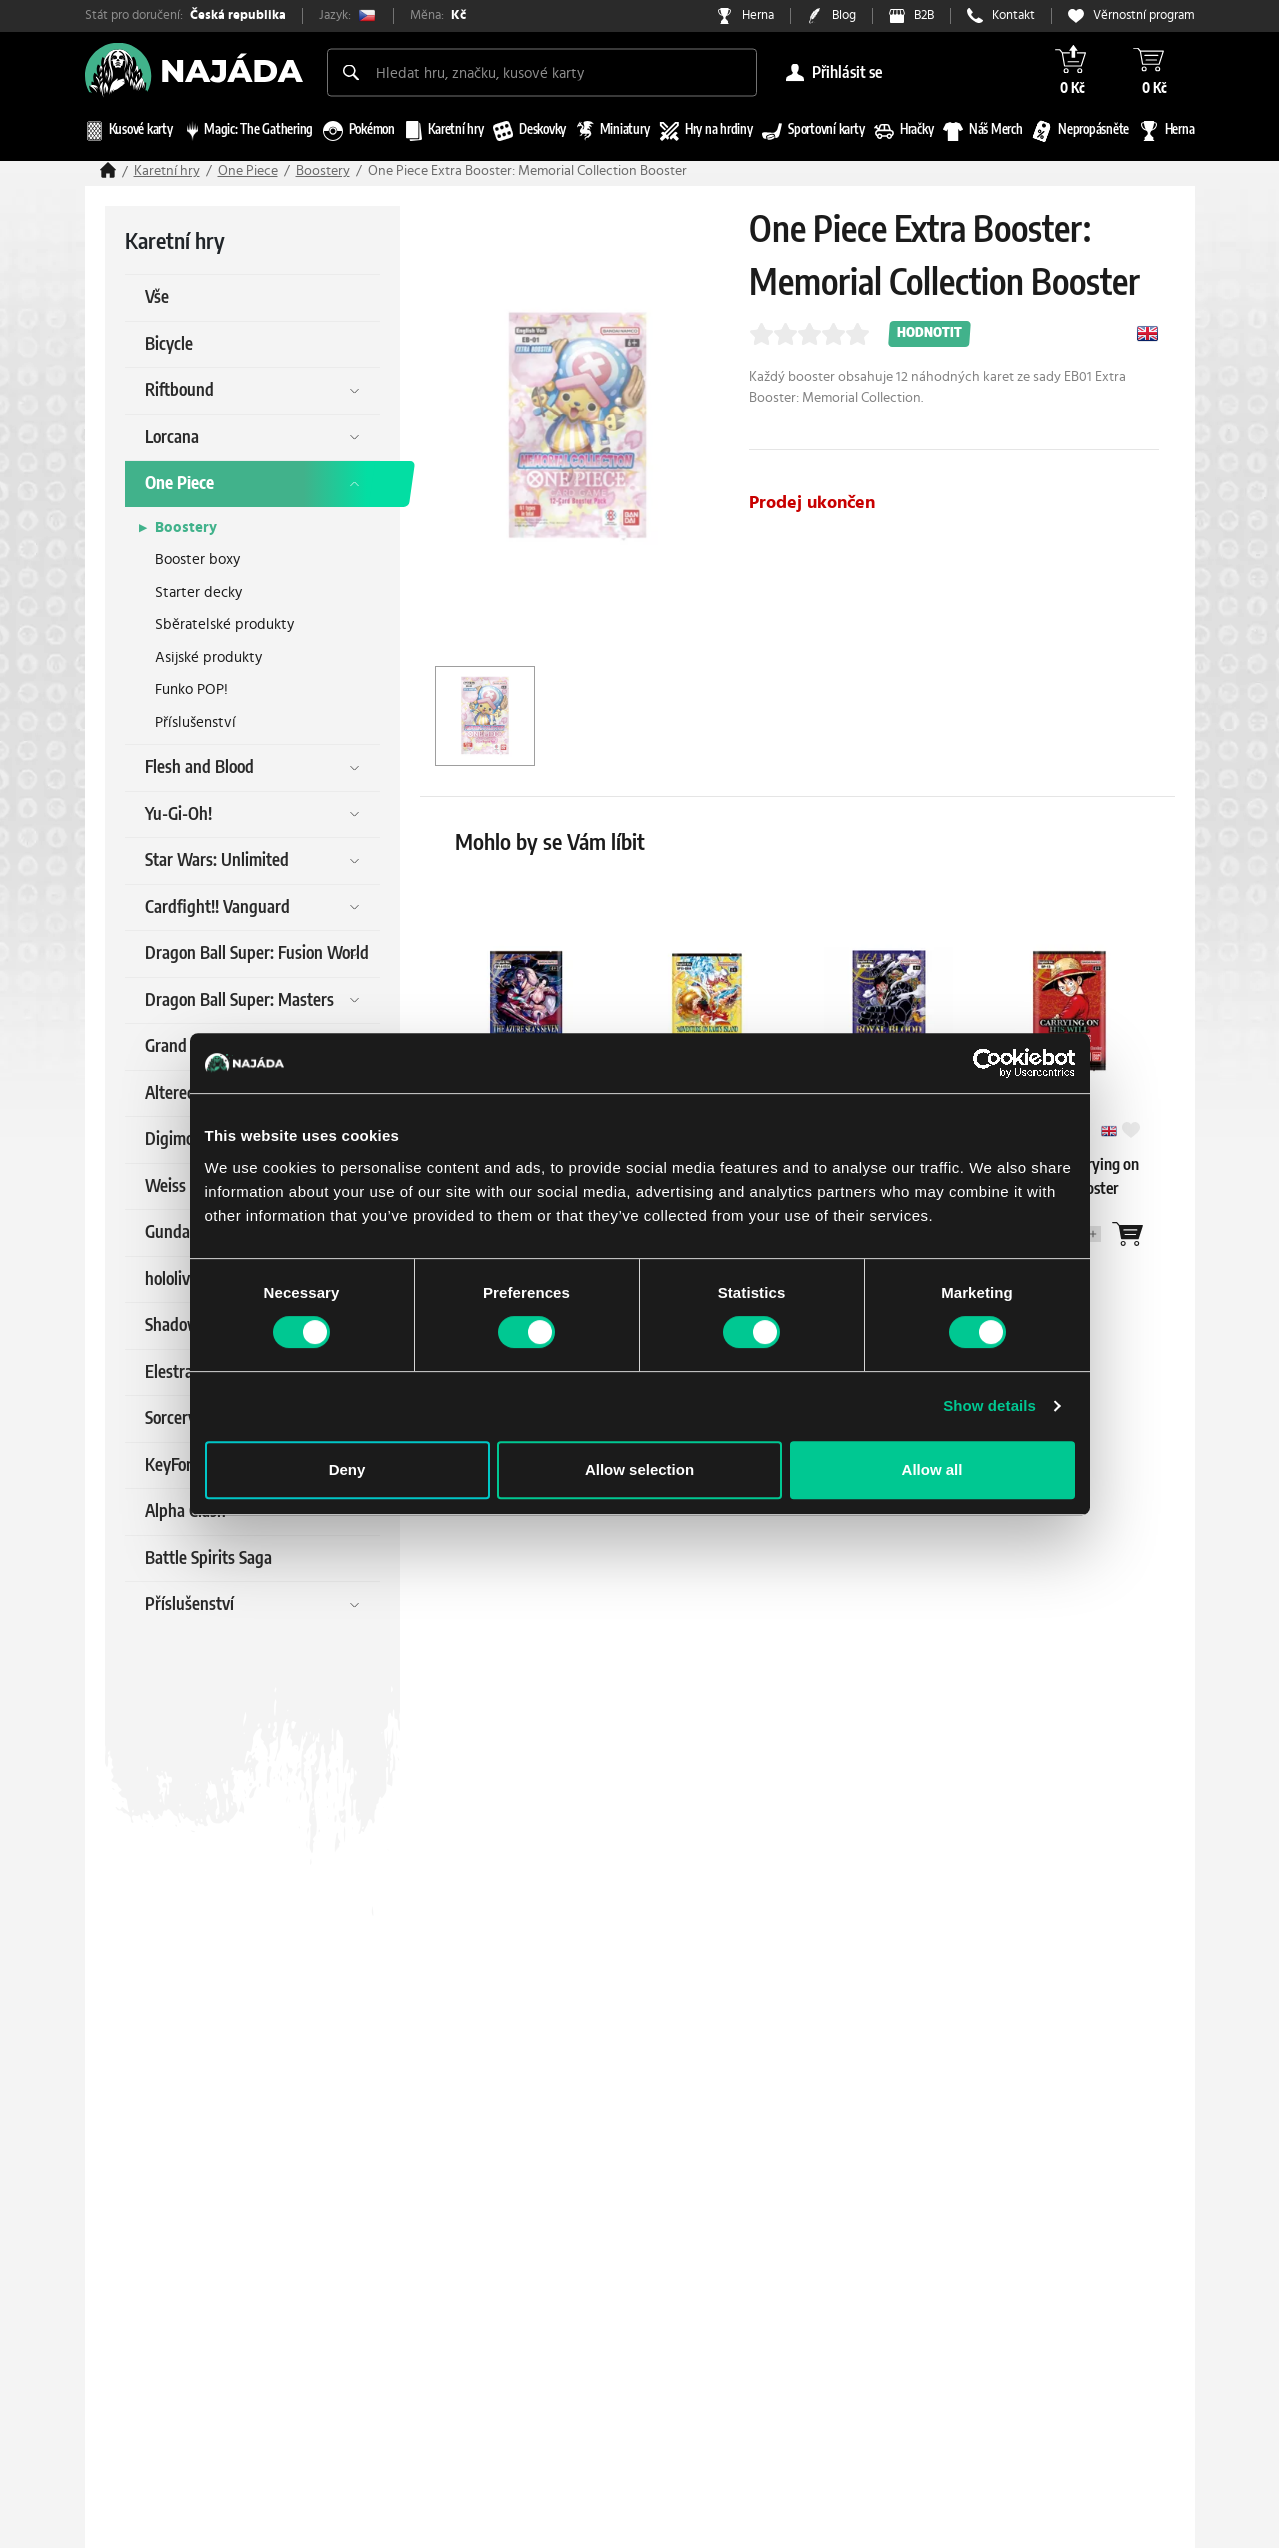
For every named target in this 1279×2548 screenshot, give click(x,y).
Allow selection (639, 1469)
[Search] (351, 72)
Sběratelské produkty (224, 624)
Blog (844, 15)
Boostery (323, 171)
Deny (347, 1469)
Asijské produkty (208, 657)
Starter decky (198, 592)
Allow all (932, 1469)
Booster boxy (197, 559)
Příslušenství (195, 722)
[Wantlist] (1128, 1234)
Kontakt (1013, 15)
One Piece (248, 171)
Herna (758, 15)
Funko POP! (191, 689)
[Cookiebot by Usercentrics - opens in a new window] (987, 1063)
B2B (924, 15)
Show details (989, 1405)
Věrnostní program (1144, 15)
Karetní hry (167, 171)
